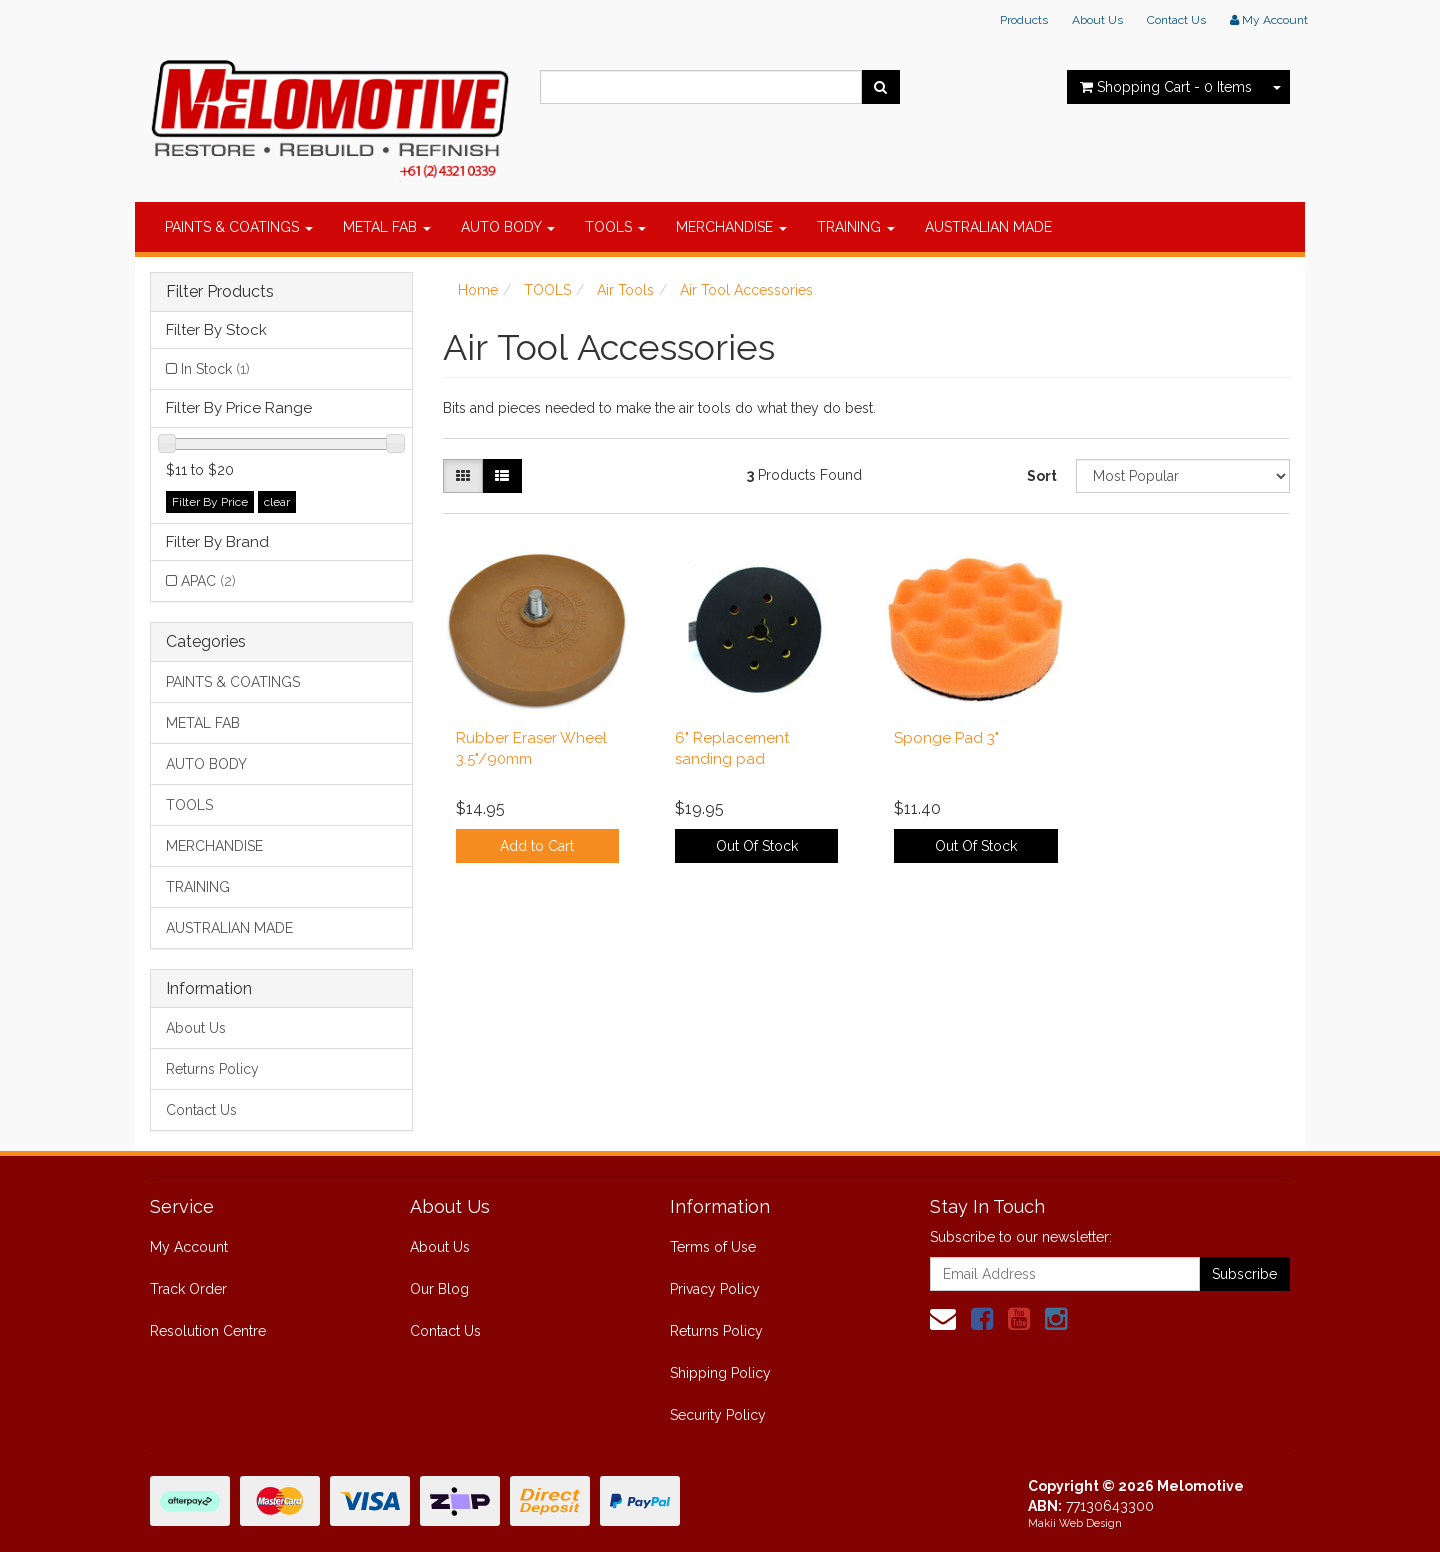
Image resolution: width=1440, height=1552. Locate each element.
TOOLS (615, 227)
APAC (208, 581)
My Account (189, 1247)
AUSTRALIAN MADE (988, 227)
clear (277, 502)
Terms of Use (713, 1247)
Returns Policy (212, 1069)
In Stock (215, 369)
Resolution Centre (208, 1331)
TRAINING (856, 227)
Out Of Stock (757, 846)
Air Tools (625, 290)
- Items (1166, 87)
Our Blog (439, 1289)
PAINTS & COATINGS (239, 227)
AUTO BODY (508, 227)
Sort (1042, 476)
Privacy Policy (715, 1289)
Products (1024, 20)
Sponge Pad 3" (946, 738)
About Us (1097, 20)
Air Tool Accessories (746, 290)
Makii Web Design (1075, 1523)
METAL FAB (387, 227)
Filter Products (220, 292)
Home (478, 290)
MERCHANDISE (731, 227)
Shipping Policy (720, 1373)
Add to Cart (537, 846)
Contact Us (1176, 20)
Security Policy (718, 1415)
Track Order (188, 1289)
